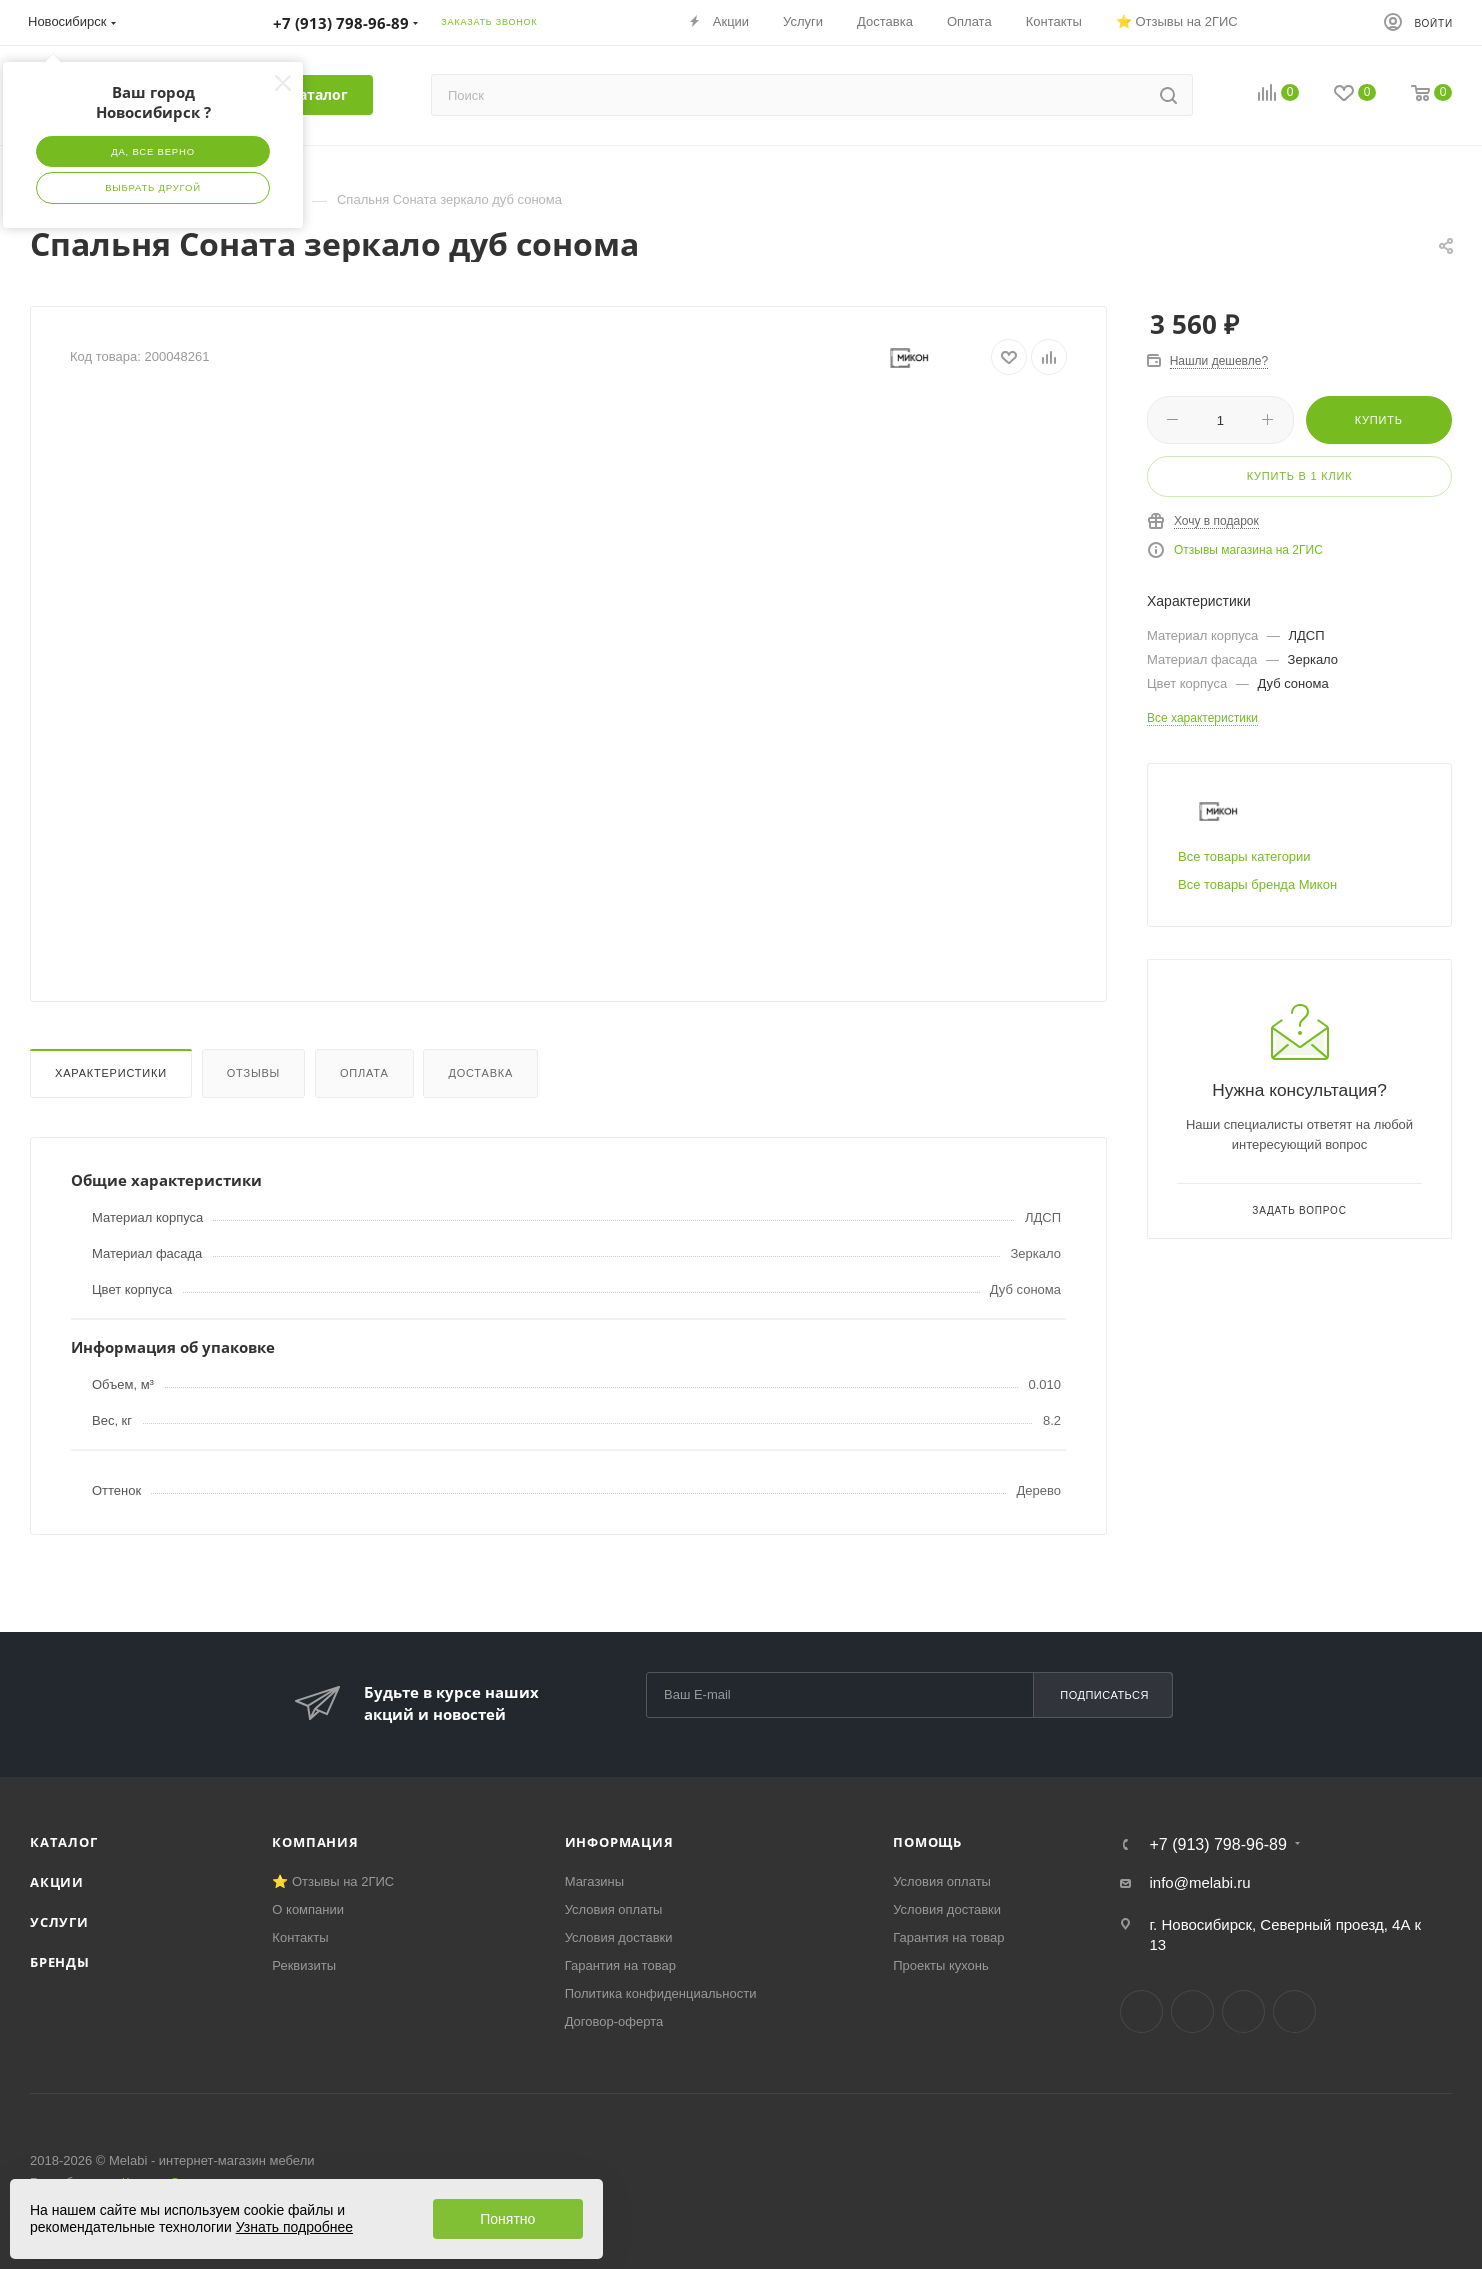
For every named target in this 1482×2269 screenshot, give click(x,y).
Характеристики (111, 1073)
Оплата (364, 1073)
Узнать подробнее (294, 2227)
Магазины (595, 1881)
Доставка (480, 1073)
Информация (619, 1842)
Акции (57, 1882)
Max (1294, 2011)
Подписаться (1104, 1695)
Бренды (60, 1962)
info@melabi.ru (1199, 1882)
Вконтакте (1141, 2011)
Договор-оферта (614, 2021)
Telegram (1192, 2011)
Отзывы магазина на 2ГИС (1248, 550)
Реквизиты (304, 1965)
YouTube (1243, 2011)
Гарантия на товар (620, 1965)
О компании (308, 1909)
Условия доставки (619, 1937)
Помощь (927, 1842)
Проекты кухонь (941, 1965)
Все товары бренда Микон (1257, 884)
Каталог (64, 1842)
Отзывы (253, 1073)
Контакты (300, 1937)
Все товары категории (1244, 856)
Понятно (507, 2219)
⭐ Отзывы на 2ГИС (333, 1881)
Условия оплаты (614, 1909)
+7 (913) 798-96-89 (1217, 1845)
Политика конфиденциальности (661, 1993)
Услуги (59, 1922)
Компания (315, 1842)
